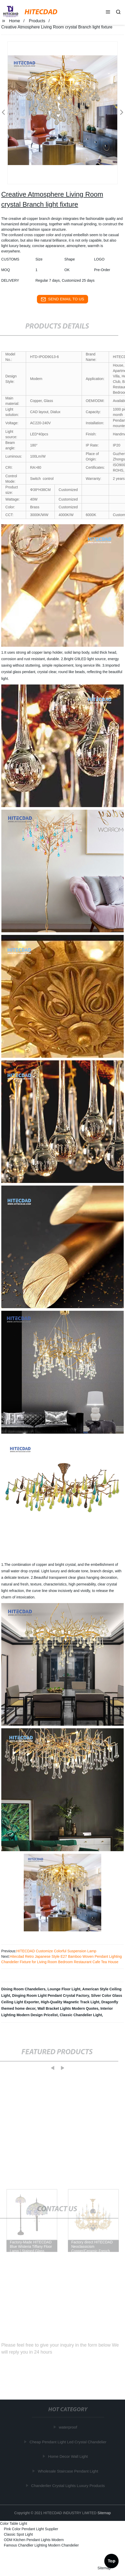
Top (111, 2560)
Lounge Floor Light (64, 1989)
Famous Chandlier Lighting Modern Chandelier (41, 2545)
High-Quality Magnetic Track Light (70, 2002)
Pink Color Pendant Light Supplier (31, 2529)
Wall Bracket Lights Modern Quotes (67, 2008)
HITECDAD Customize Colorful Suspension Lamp (56, 1951)
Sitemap (104, 2513)
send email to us (62, 299)
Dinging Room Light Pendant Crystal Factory (50, 1995)
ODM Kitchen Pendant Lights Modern (34, 2540)
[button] (108, 12)
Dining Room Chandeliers (23, 1989)
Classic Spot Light (18, 2534)
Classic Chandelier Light (81, 2015)
